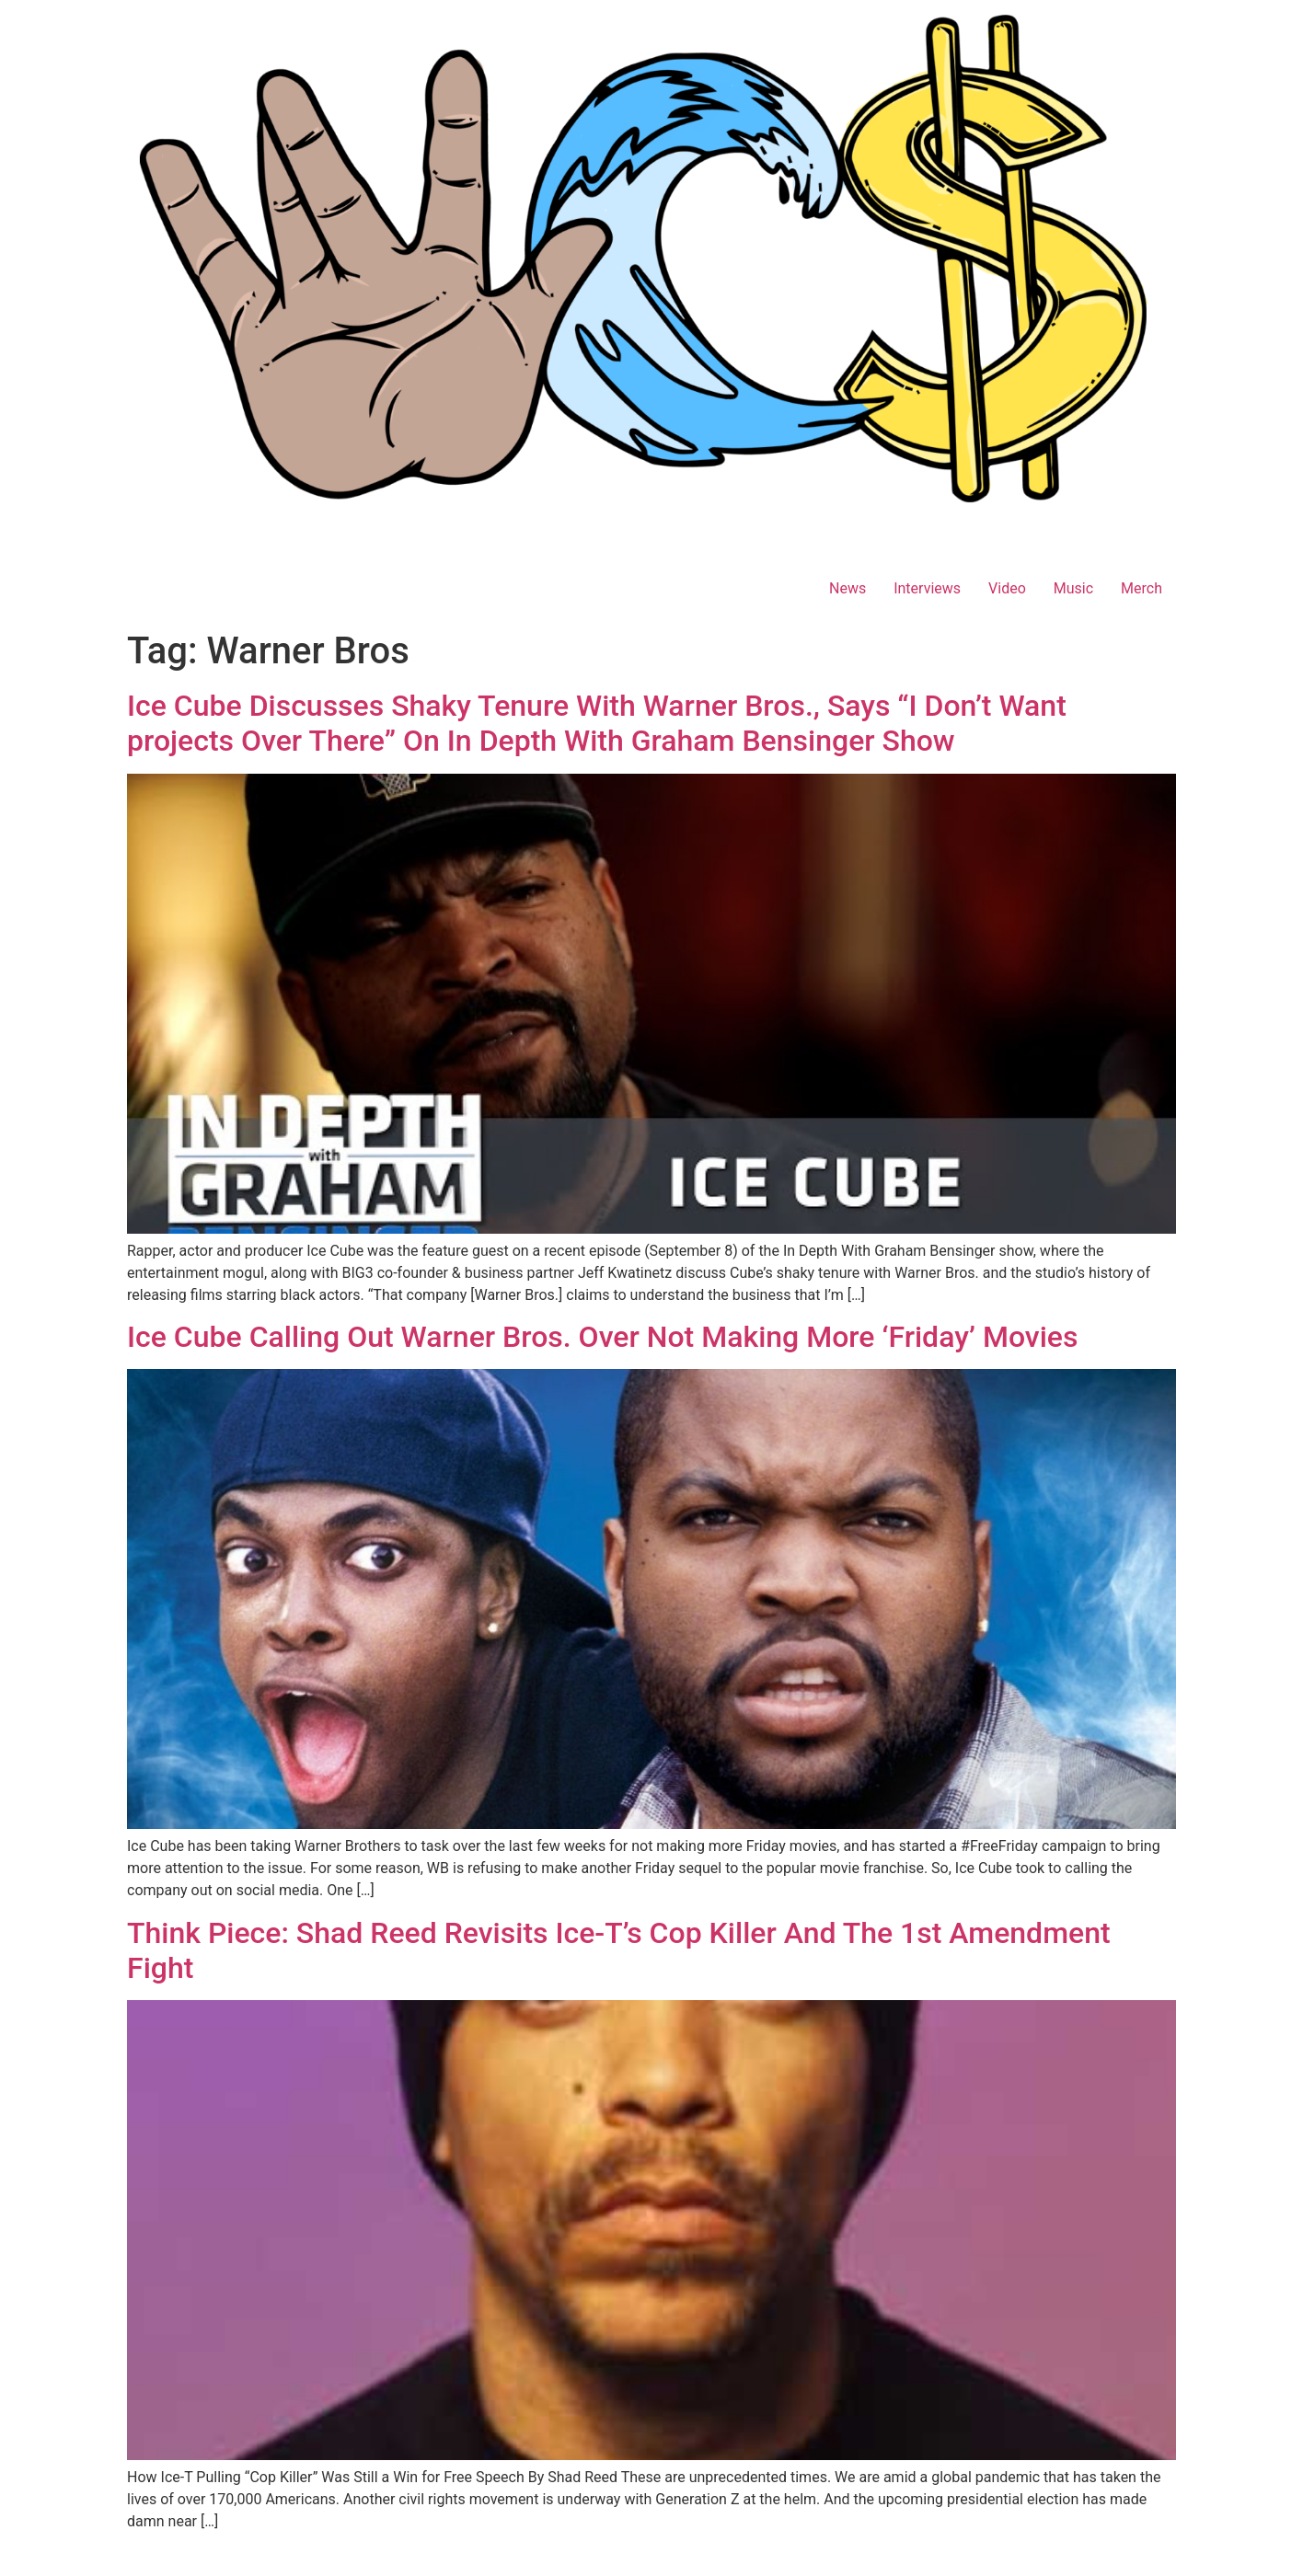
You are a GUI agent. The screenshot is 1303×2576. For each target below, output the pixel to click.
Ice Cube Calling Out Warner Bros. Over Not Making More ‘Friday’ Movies (602, 1336)
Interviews (927, 588)
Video (1007, 588)
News (847, 588)
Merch (1141, 588)
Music (1073, 588)
